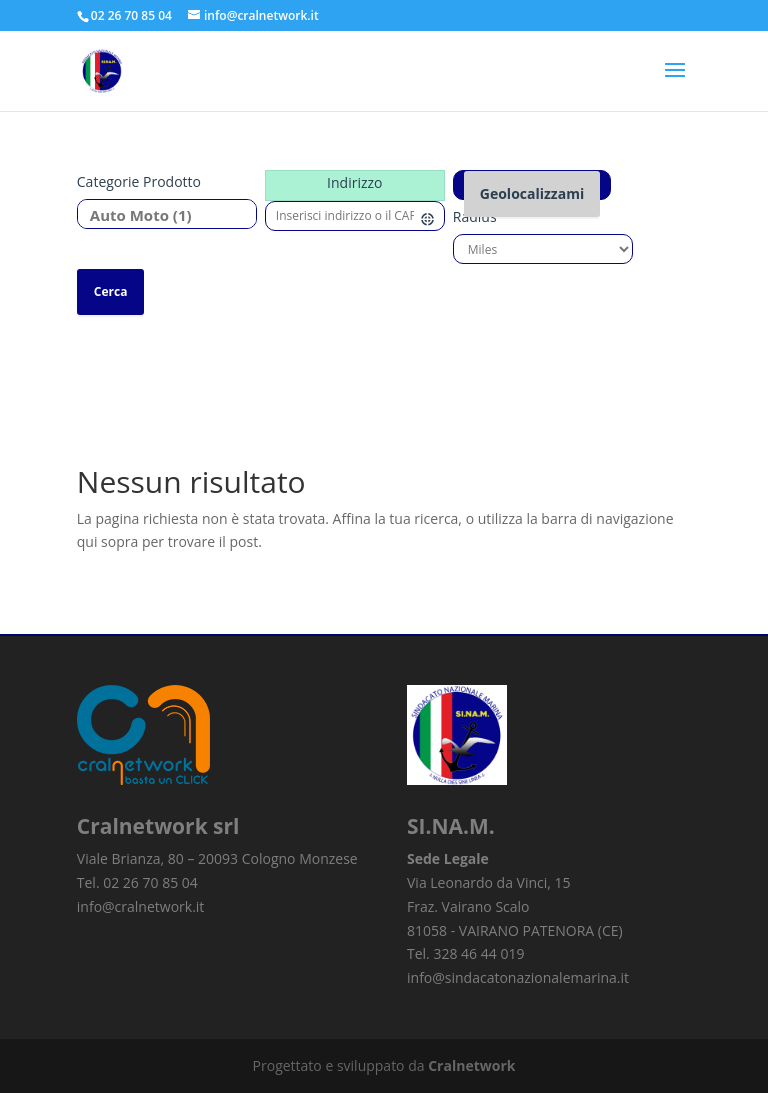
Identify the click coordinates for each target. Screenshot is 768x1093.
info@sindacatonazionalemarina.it (518, 977)
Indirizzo (354, 182)
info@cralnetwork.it (141, 906)
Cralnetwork (471, 1065)
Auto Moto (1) (159, 215)
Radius (475, 216)
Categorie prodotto (139, 181)
